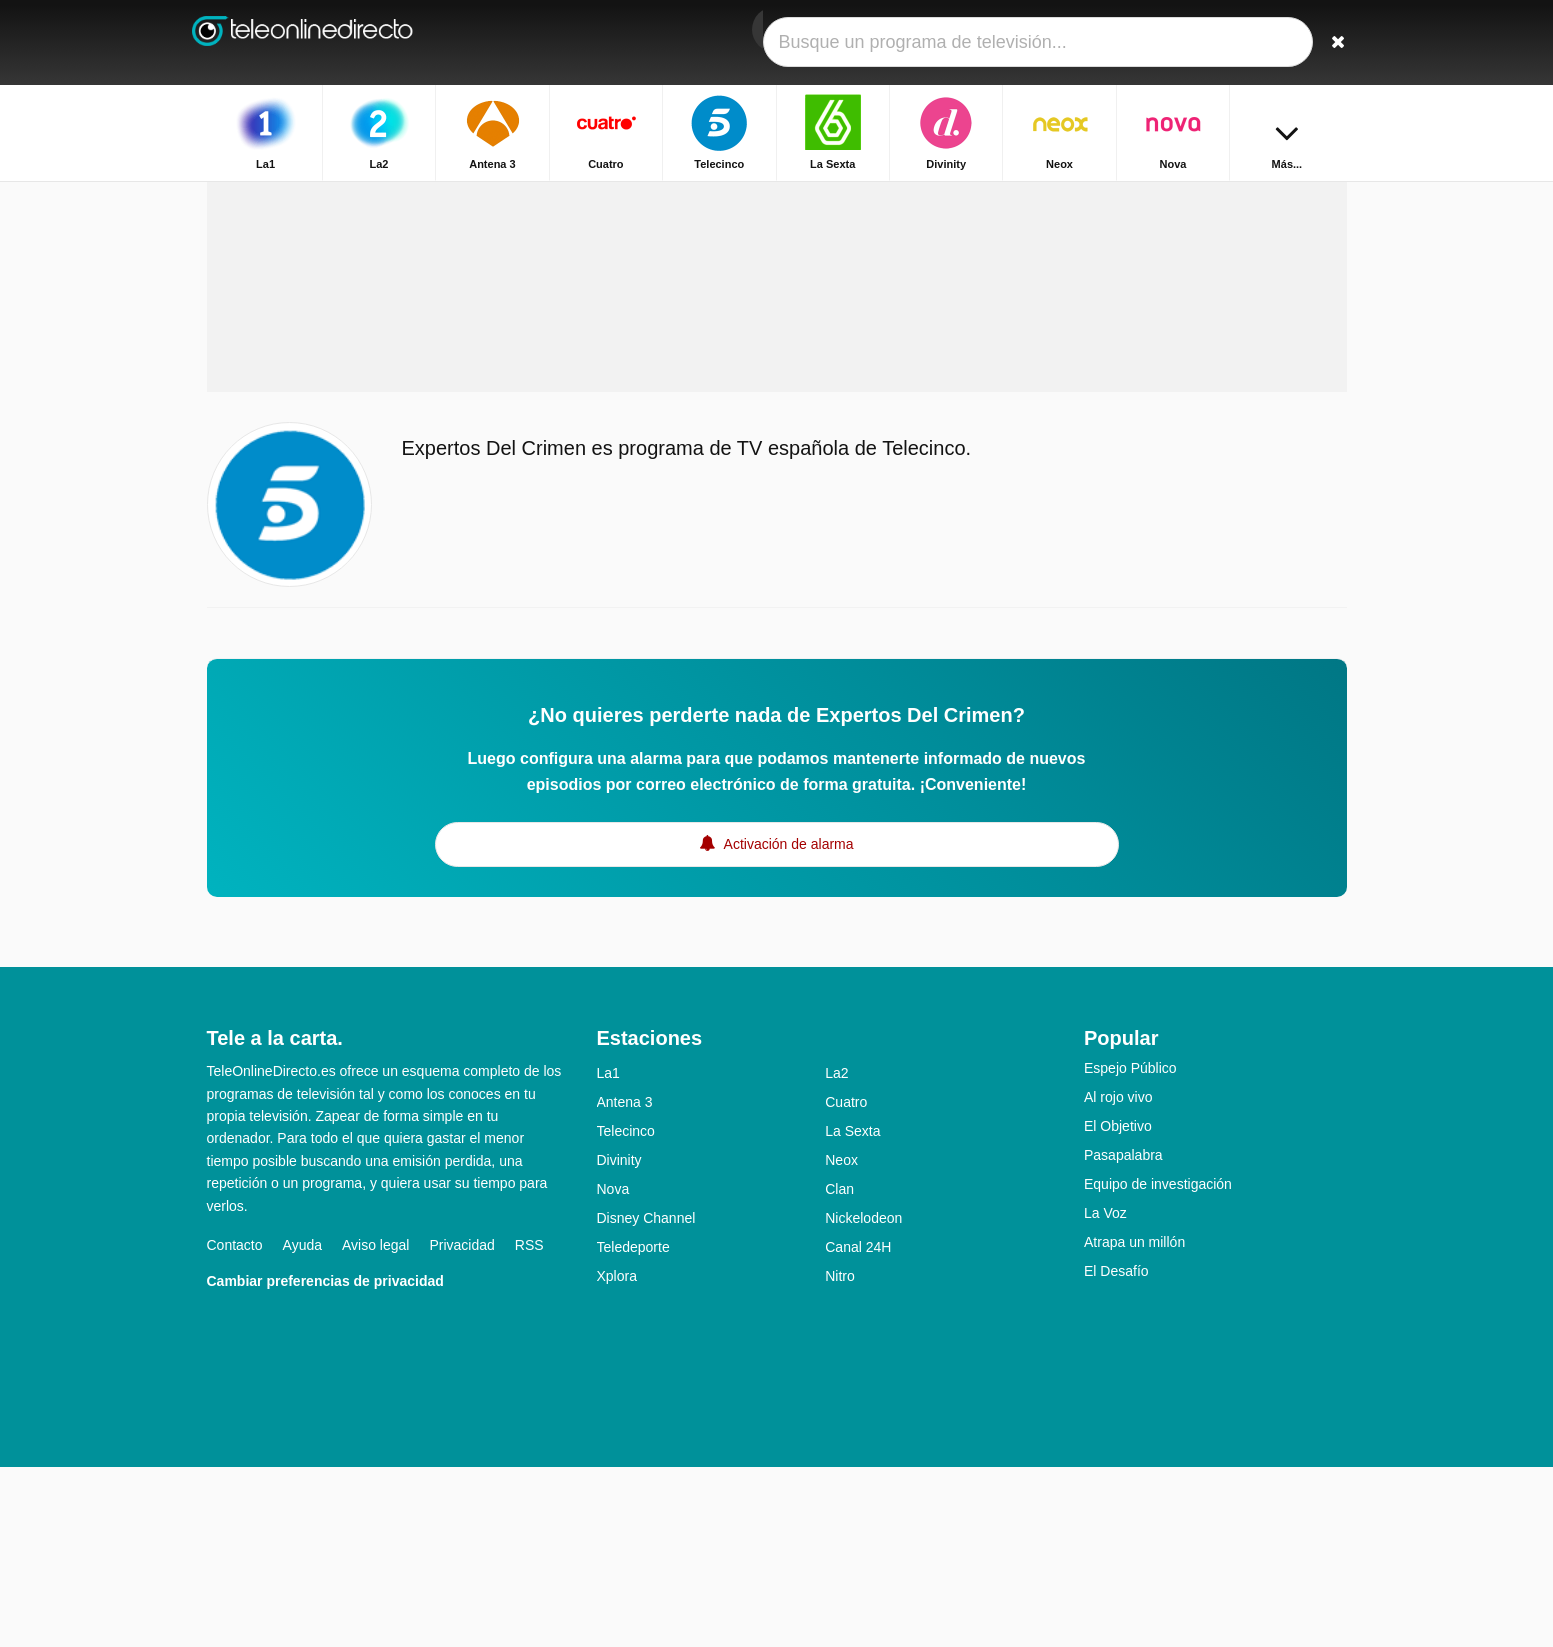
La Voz (1105, 1393)
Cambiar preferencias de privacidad (325, 1461)
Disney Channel (646, 1398)
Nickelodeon (863, 1398)
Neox (841, 1340)
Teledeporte (633, 1427)
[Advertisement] (777, 412)
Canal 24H (858, 1427)
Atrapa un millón (1134, 1422)
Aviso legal (375, 1425)
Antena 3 (625, 1282)
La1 (608, 1253)
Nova (613, 1369)
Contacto (235, 1425)
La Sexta (852, 1311)
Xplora (617, 1456)
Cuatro (846, 1282)
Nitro (840, 1456)
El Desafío (1116, 1451)
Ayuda (302, 1425)
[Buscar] (1325, 42)
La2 (836, 1253)
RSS (529, 1425)
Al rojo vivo (1118, 1277)
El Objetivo (1118, 1306)
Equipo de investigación (1158, 1364)
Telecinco (626, 1311)
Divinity (619, 1340)
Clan (839, 1369)
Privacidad (461, 1425)
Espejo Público (1130, 1248)
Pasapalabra (1123, 1335)
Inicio (1196, 197)
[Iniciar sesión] (1258, 42)
